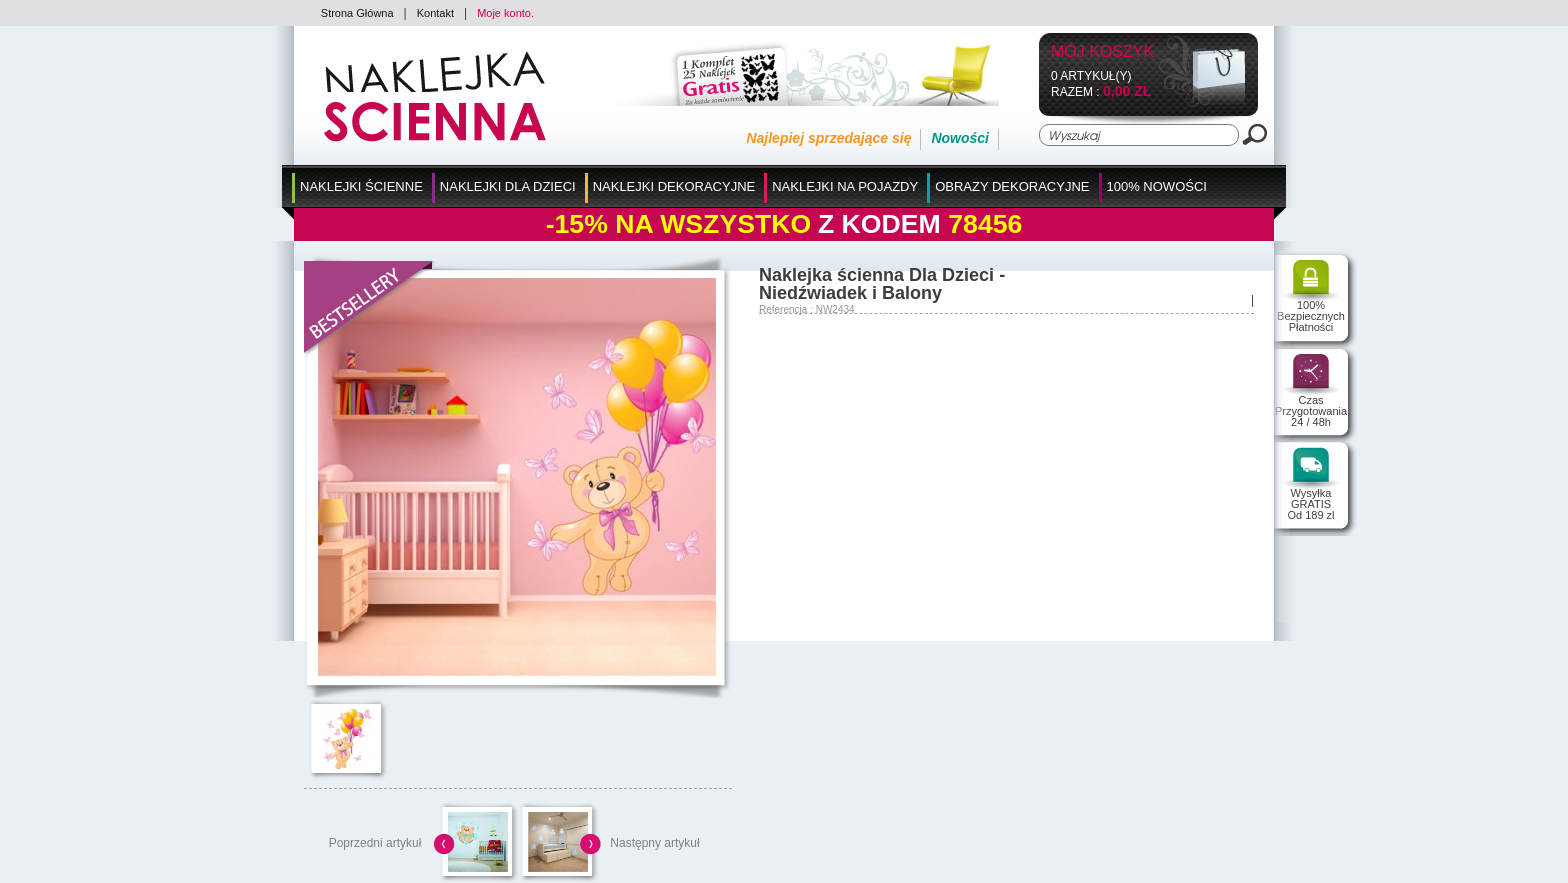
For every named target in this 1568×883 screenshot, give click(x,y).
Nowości (960, 138)
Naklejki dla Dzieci (508, 186)
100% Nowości (1157, 186)
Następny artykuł (654, 843)
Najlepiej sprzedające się (828, 138)
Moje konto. (505, 13)
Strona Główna (357, 13)
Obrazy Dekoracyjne (1012, 186)
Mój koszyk (1102, 52)
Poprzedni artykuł (375, 843)
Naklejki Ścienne (361, 186)
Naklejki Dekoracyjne (674, 186)
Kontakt (435, 13)
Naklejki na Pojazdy (845, 186)
